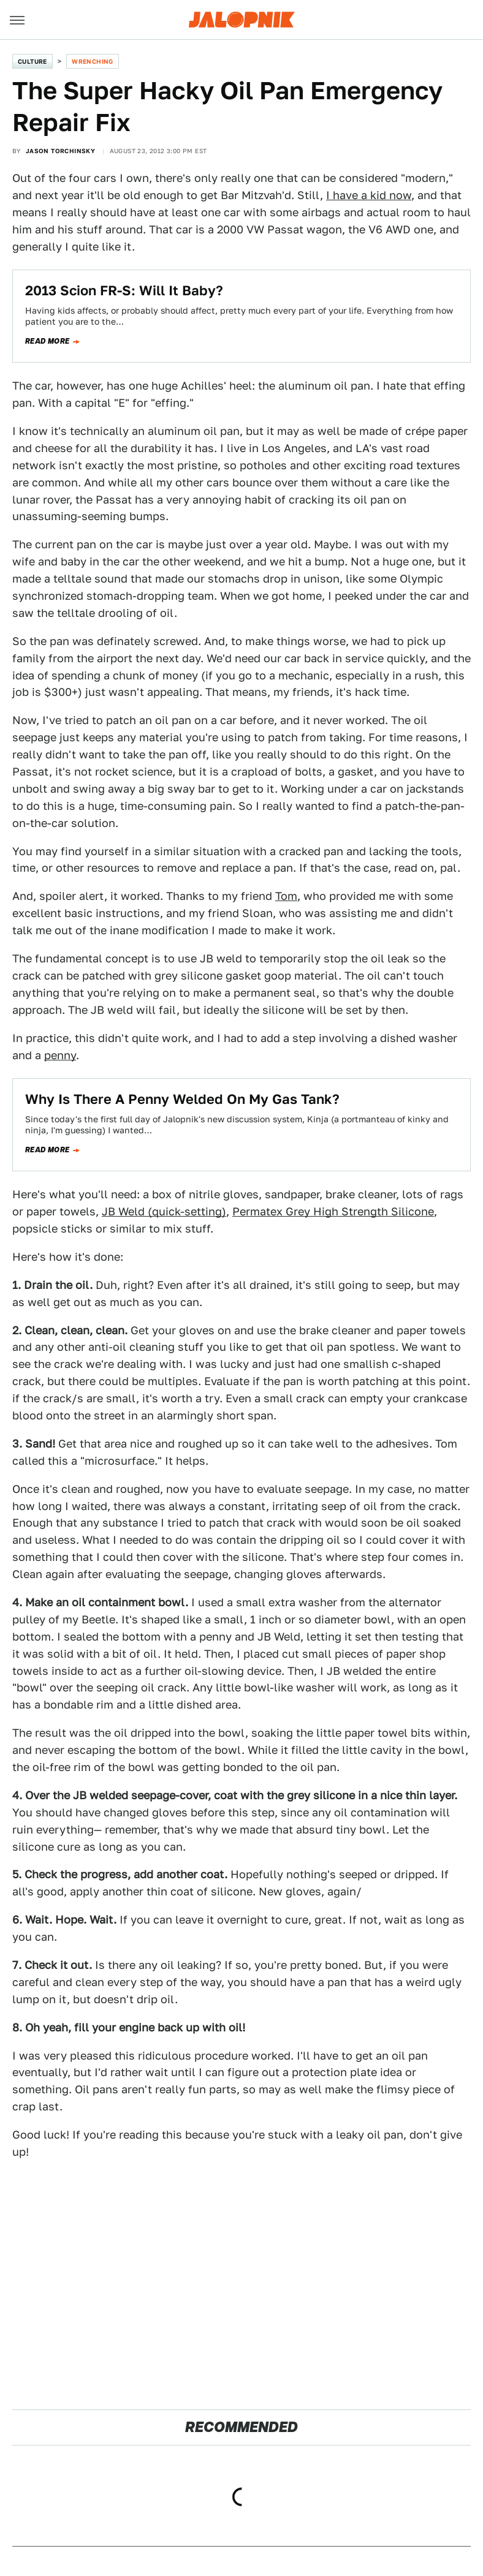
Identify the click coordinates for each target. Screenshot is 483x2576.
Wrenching (92, 61)
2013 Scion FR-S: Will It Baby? (124, 290)
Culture (32, 61)
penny (60, 1055)
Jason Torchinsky (60, 150)
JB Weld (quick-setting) (164, 1211)
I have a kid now (368, 195)
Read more (47, 341)
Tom (286, 896)
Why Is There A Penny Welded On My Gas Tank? (182, 1099)
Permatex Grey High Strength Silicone (333, 1211)
